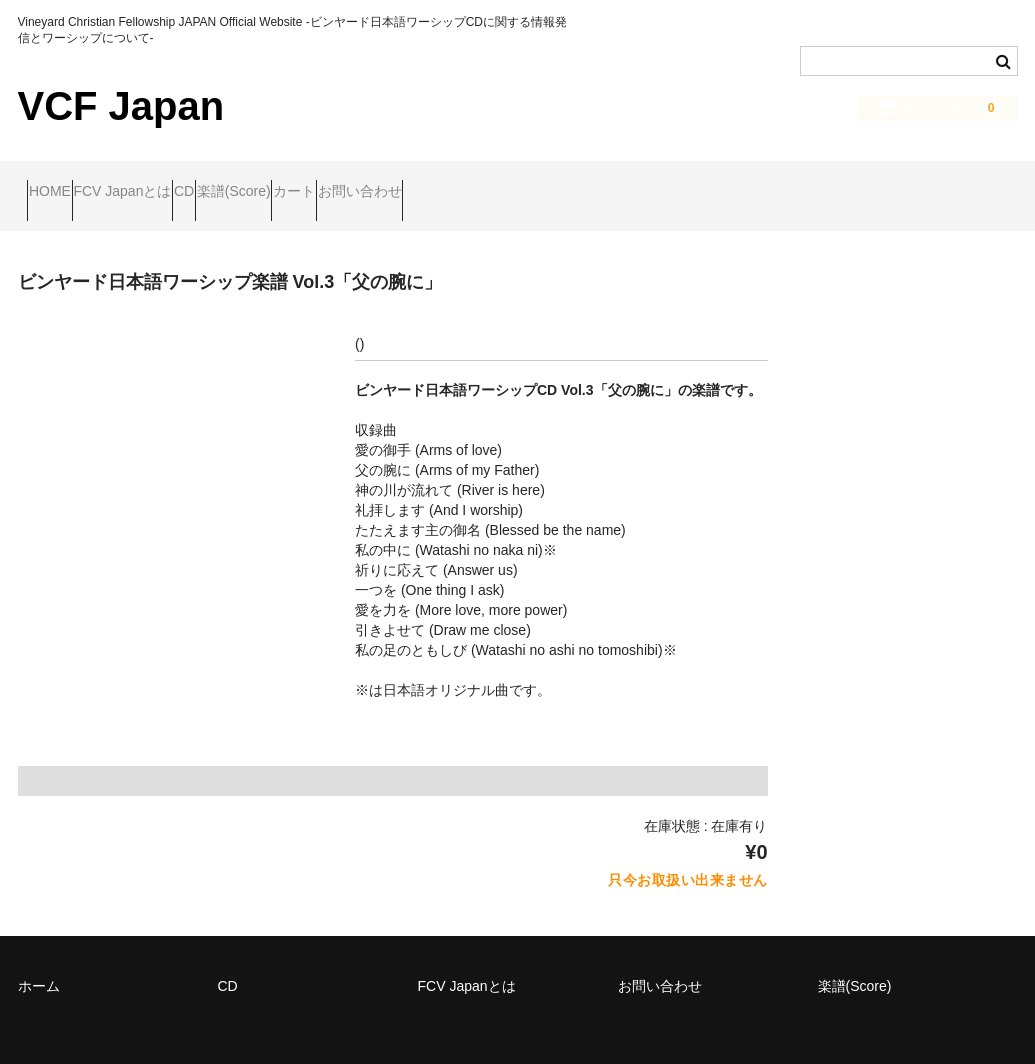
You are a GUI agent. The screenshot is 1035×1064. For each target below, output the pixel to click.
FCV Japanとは (170, 182)
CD (270, 182)
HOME (59, 182)
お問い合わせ (562, 182)
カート (458, 182)
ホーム (39, 958)
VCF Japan (121, 106)
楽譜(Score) (359, 182)
